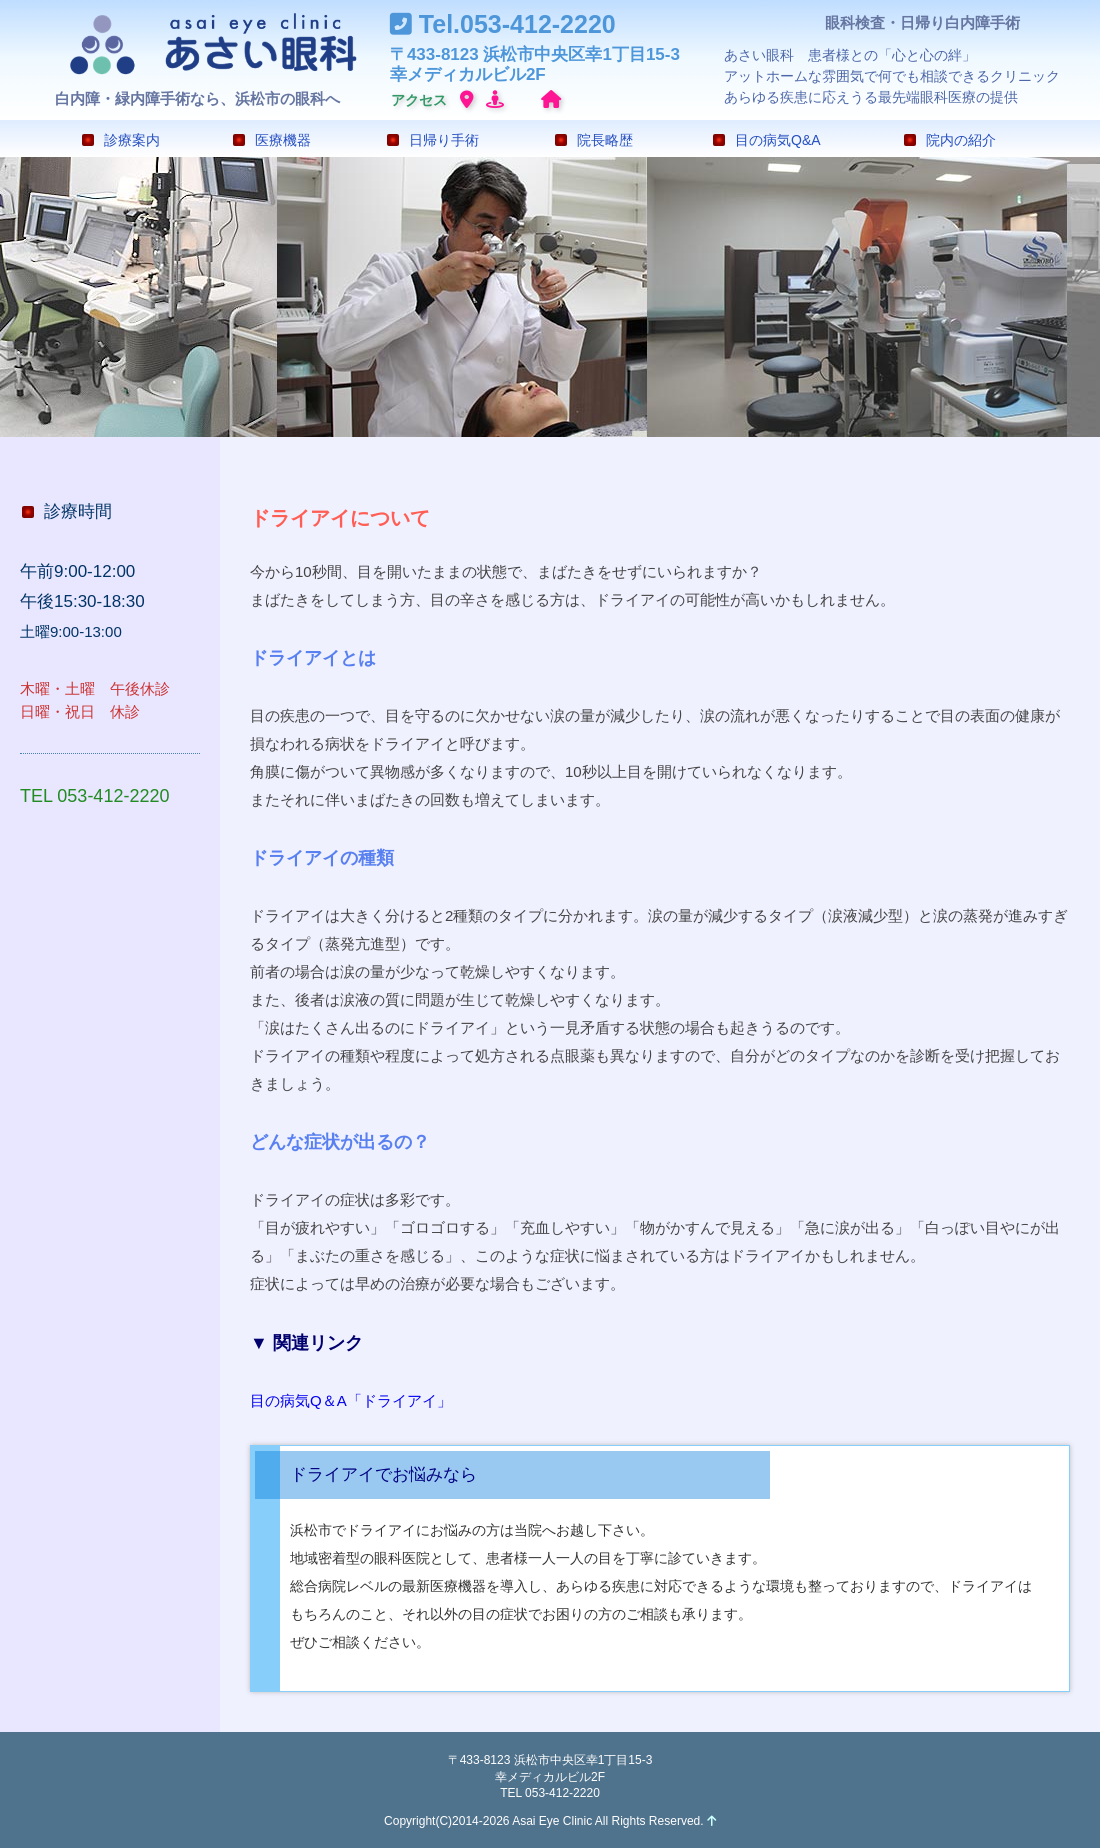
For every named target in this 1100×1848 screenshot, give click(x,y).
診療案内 (121, 140)
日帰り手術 (433, 140)
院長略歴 (594, 140)
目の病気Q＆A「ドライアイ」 (351, 1400)
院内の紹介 (950, 140)
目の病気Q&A (767, 140)
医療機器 (272, 140)
